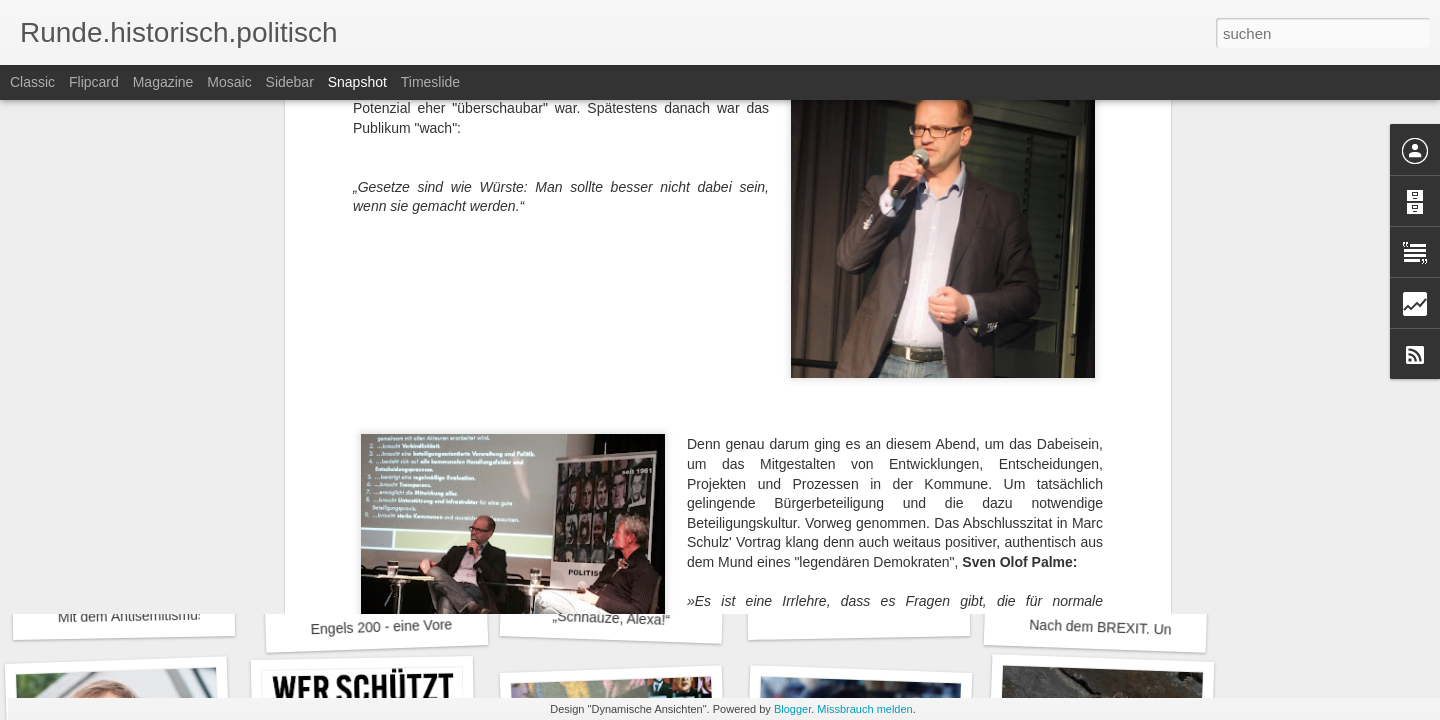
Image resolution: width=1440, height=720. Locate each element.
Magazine (163, 82)
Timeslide (430, 82)
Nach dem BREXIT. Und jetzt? (1123, 628)
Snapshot (357, 82)
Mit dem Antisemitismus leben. (152, 615)
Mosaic (229, 82)
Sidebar (290, 82)
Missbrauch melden (864, 709)
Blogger (792, 709)
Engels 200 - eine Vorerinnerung (410, 625)
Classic (32, 82)
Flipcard (94, 82)
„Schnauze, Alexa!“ (611, 618)
